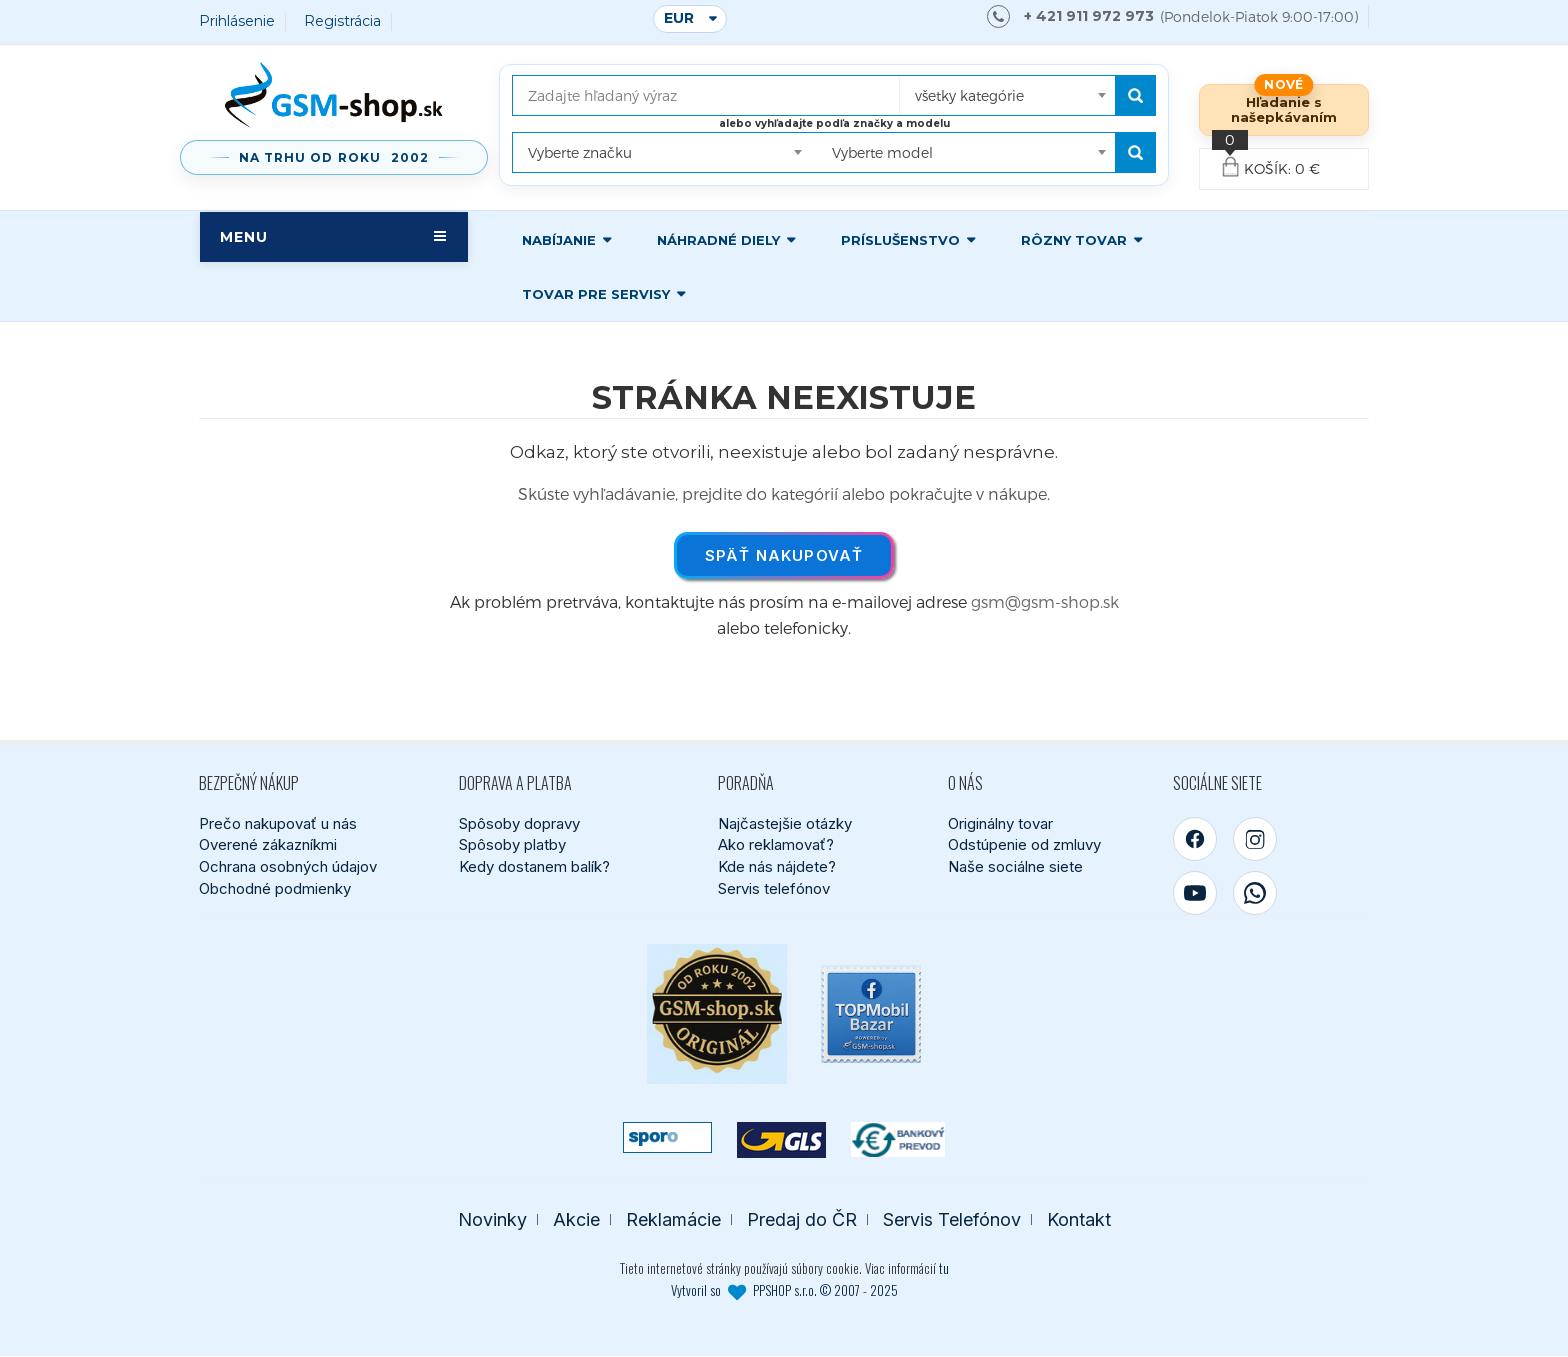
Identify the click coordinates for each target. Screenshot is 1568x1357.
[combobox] (1008, 89)
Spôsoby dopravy (519, 823)
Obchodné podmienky (275, 888)
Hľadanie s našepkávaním (1284, 109)
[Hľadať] (1135, 95)
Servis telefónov (774, 888)
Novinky (492, 1219)
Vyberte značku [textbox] (580, 152)
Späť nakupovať (784, 555)
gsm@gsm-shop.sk (1045, 601)
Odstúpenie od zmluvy (1024, 845)
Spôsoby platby (512, 845)
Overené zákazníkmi (268, 845)
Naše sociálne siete (1015, 866)
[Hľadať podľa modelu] (1135, 152)
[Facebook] (1195, 839)
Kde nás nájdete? (777, 866)
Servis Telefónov (952, 1219)
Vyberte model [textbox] (882, 152)
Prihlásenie (237, 21)
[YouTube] (1195, 893)
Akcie (576, 1219)
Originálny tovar (1000, 823)
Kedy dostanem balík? (534, 866)
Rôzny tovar (1074, 240)
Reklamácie (673, 1219)
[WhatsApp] (1255, 893)
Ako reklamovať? (776, 845)
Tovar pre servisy (596, 294)
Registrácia (342, 21)
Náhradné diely (718, 240)
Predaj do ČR (802, 1219)
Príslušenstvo (900, 240)
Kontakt (1079, 1219)
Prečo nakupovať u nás (278, 823)
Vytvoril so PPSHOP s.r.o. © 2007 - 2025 (784, 1291)
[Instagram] (1255, 839)
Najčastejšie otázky (785, 823)
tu (944, 1269)
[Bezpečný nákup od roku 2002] (717, 1014)
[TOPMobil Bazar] (871, 1014)
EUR (679, 18)
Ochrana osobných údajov (288, 866)
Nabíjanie (559, 240)
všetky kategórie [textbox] (969, 95)
